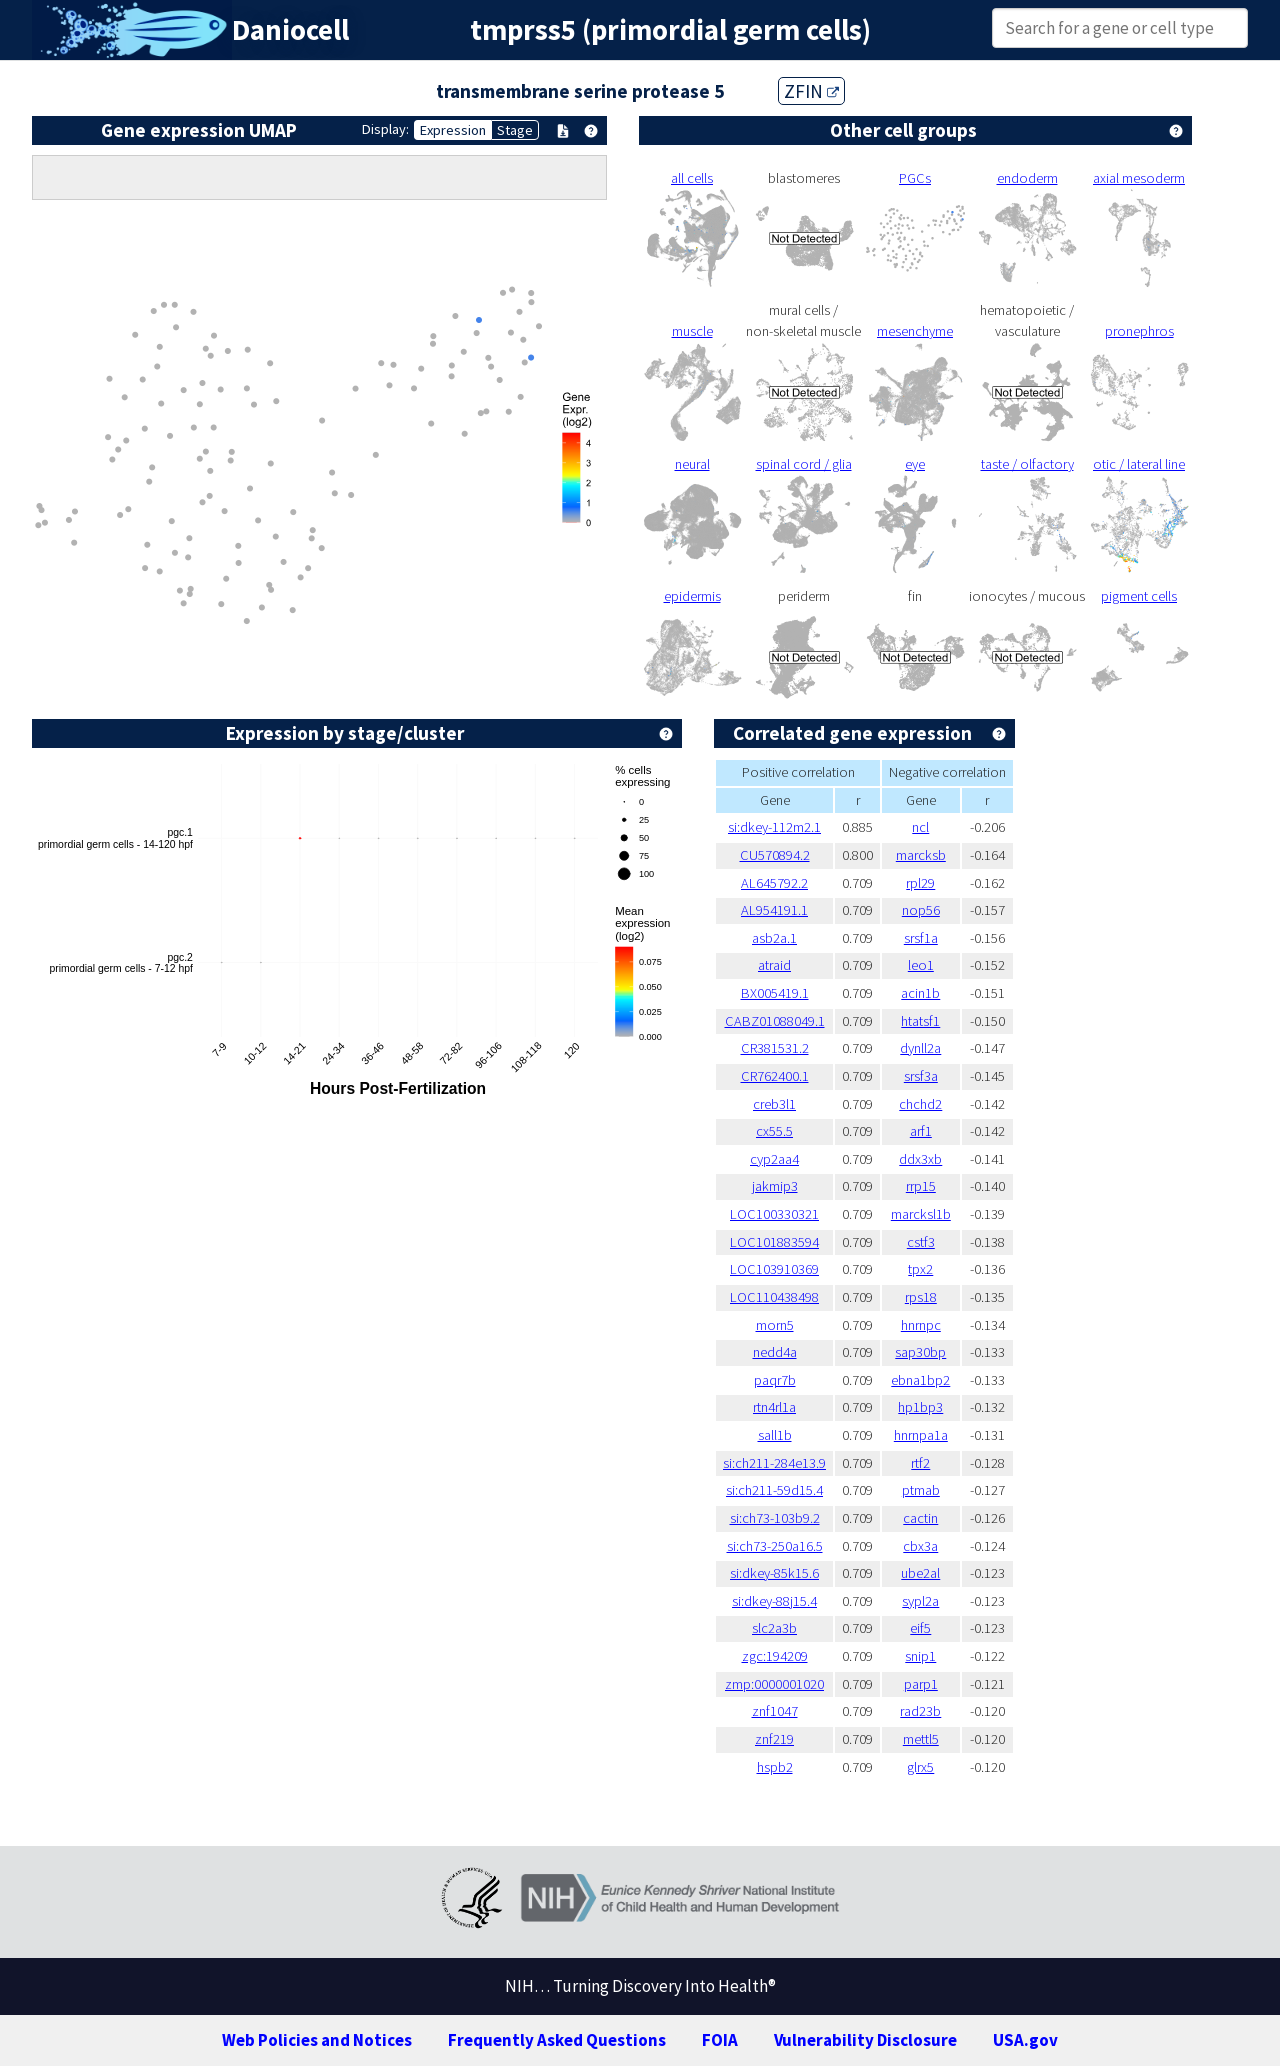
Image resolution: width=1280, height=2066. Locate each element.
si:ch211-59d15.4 (774, 1490)
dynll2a (920, 1048)
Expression (453, 130)
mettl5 (921, 1739)
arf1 (921, 1131)
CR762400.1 (775, 1076)
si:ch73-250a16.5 (775, 1546)
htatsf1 (920, 1021)
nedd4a (775, 1352)
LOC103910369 (774, 1269)
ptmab (921, 1490)
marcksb (921, 855)
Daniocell (290, 30)
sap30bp (920, 1352)
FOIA (720, 2040)
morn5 (775, 1325)
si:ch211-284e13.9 (774, 1463)
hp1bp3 (920, 1407)
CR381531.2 (775, 1048)
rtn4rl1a (774, 1407)
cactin (920, 1518)
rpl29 (920, 883)
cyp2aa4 (774, 1159)
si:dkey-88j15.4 (774, 1601)
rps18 (921, 1297)
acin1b (920, 993)
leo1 (921, 965)
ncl (920, 827)
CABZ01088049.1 (775, 1021)
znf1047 (775, 1711)
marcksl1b (921, 1214)
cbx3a (920, 1546)
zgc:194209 (775, 1656)
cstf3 (921, 1242)
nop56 (921, 910)
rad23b (920, 1711)
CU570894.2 (775, 855)
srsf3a (921, 1076)
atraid (774, 965)
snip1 (920, 1656)
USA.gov (1025, 2040)
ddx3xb (920, 1159)
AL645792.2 (774, 883)
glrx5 (920, 1767)
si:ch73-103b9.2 (775, 1518)
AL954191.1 (774, 910)
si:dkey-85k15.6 (774, 1573)
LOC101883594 (774, 1242)
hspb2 (775, 1767)
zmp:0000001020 (774, 1684)
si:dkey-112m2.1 (774, 827)
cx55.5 (774, 1131)
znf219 (774, 1739)
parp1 (921, 1684)
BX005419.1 (775, 993)
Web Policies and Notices (317, 2040)
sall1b (775, 1435)
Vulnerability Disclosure (865, 2040)
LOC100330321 (774, 1214)
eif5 (920, 1628)
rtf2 (920, 1463)
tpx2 (920, 1269)
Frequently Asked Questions (557, 2040)
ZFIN (811, 91)
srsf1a (921, 938)
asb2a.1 (774, 938)
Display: (385, 129)
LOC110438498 (774, 1297)
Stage (515, 130)
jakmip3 (775, 1186)
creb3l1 (774, 1104)
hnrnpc (921, 1325)
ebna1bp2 (920, 1380)
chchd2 (920, 1104)
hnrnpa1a (921, 1435)
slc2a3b (774, 1628)
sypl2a (920, 1601)
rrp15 (921, 1186)
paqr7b (775, 1380)
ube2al (920, 1573)
